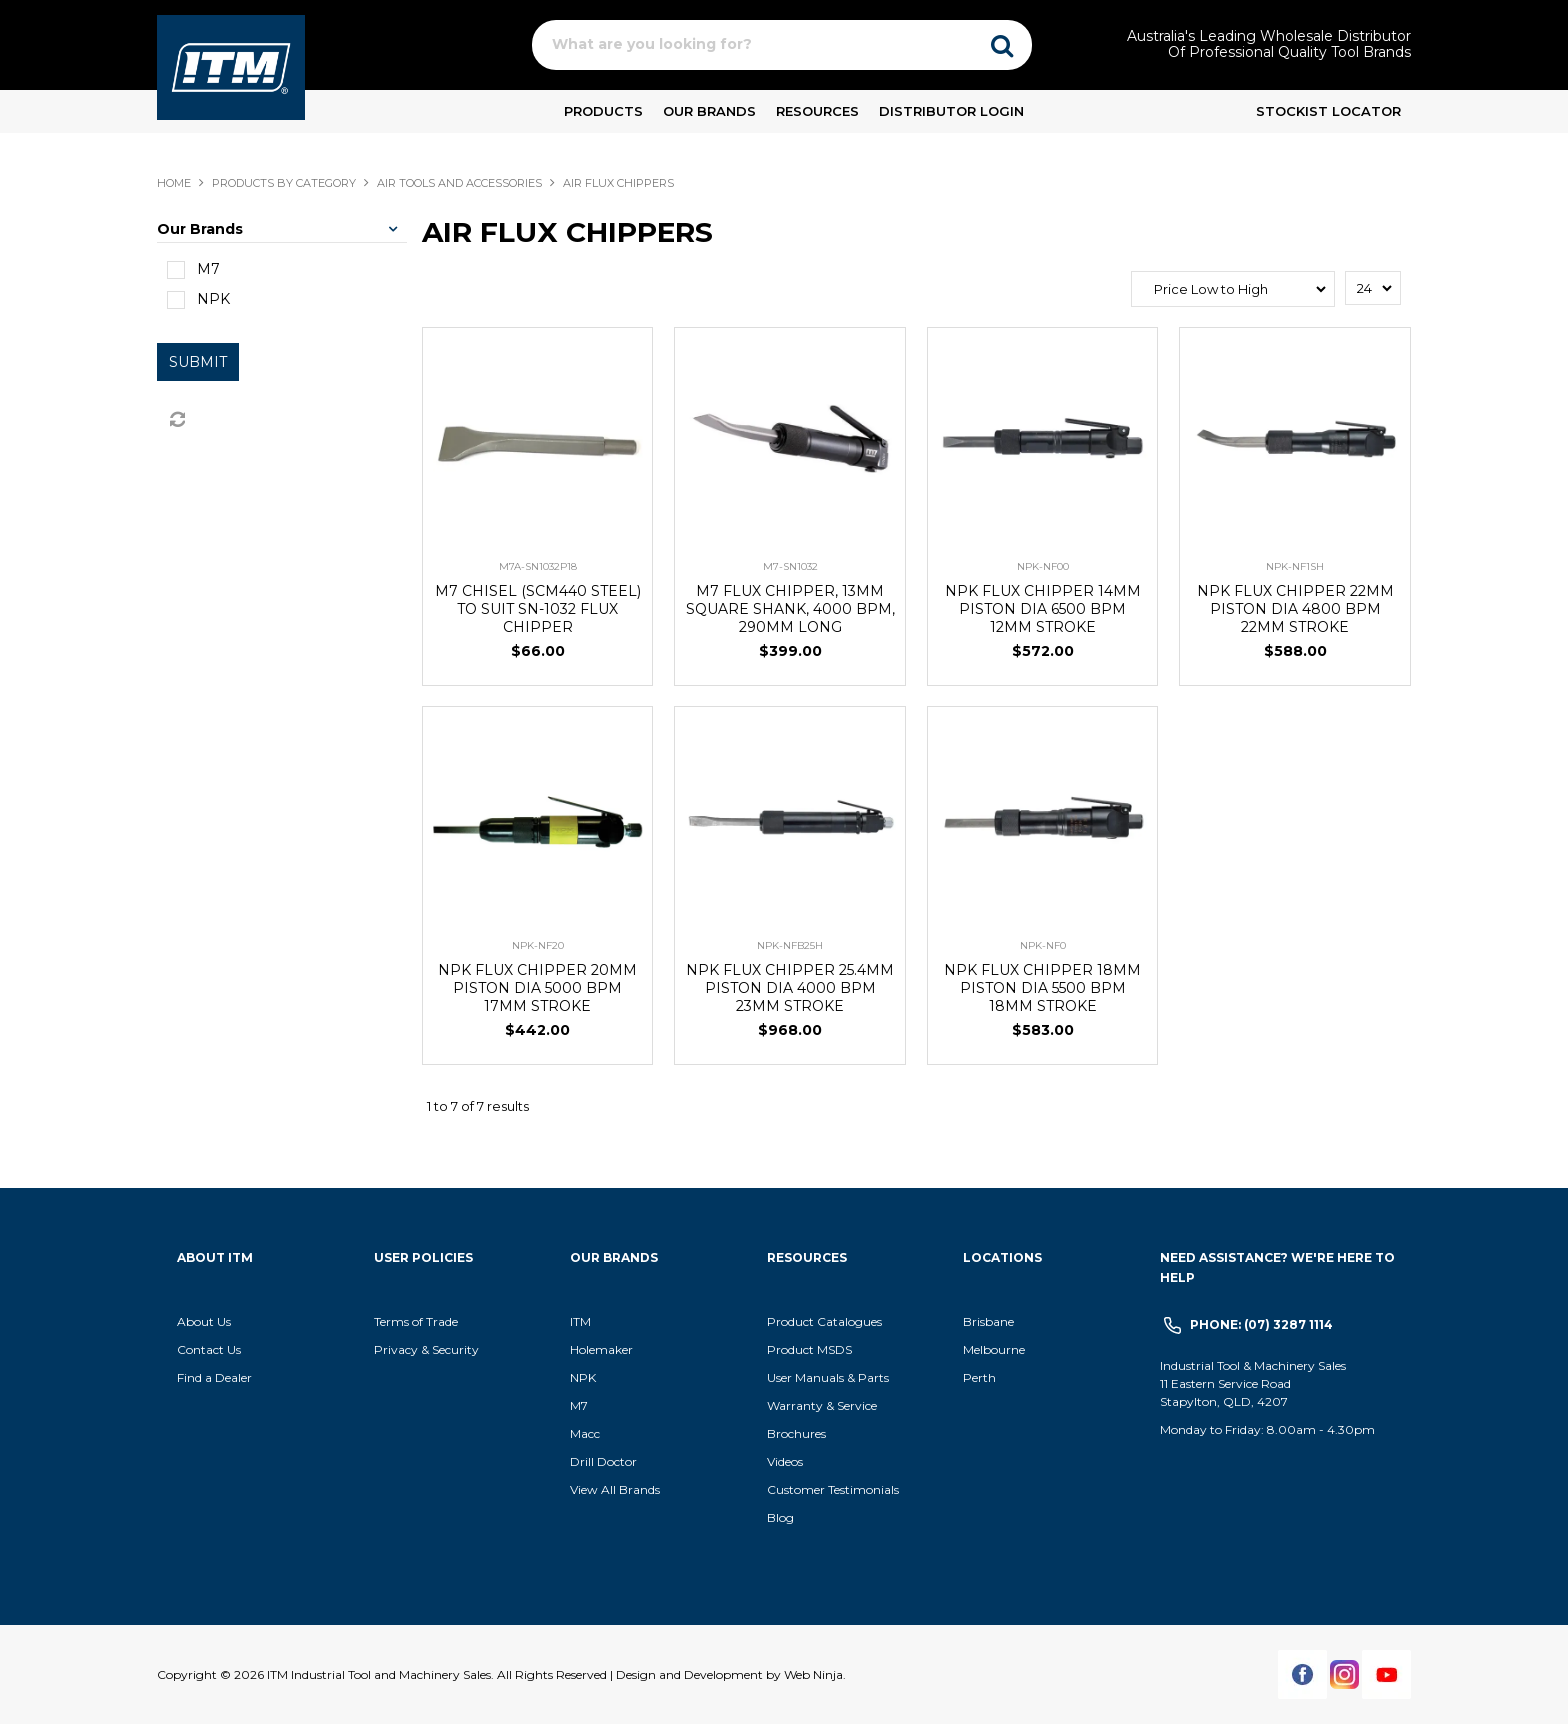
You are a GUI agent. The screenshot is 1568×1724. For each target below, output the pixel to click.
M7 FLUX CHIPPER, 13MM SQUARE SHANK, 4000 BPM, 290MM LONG (790, 609)
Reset (176, 420)
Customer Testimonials (833, 1489)
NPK (583, 1377)
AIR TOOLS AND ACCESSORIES (459, 183)
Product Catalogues (824, 1321)
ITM (580, 1321)
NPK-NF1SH (1295, 566)
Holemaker (601, 1349)
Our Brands (709, 111)
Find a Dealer (214, 1377)
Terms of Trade (416, 1321)
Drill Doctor (603, 1461)
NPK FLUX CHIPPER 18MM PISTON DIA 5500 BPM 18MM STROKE (1042, 988)
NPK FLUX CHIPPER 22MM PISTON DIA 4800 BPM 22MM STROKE (1295, 609)
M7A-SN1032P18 (538, 566)
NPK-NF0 (1043, 945)
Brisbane (988, 1321)
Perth (979, 1377)
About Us (204, 1321)
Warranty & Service (822, 1405)
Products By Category (284, 183)
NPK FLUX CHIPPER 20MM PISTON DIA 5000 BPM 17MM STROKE (537, 988)
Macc (585, 1433)
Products (603, 111)
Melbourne (994, 1349)
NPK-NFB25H (790, 945)
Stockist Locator (1328, 111)
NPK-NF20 (538, 945)
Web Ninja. (815, 1674)
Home (174, 183)
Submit (198, 362)
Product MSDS (809, 1349)
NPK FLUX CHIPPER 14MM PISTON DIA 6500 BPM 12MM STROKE (1043, 609)
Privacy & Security (428, 1349)
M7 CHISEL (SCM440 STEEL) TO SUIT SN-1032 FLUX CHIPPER (538, 609)
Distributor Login (951, 111)
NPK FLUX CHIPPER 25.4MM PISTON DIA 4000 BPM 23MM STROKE (790, 988)
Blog (780, 1517)
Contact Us (209, 1349)
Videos (785, 1461)
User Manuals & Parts (828, 1377)
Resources (817, 111)
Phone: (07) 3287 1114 (1261, 1324)
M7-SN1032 (790, 566)
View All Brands (615, 1489)
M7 (579, 1405)
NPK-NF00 (1043, 566)
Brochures (796, 1433)
